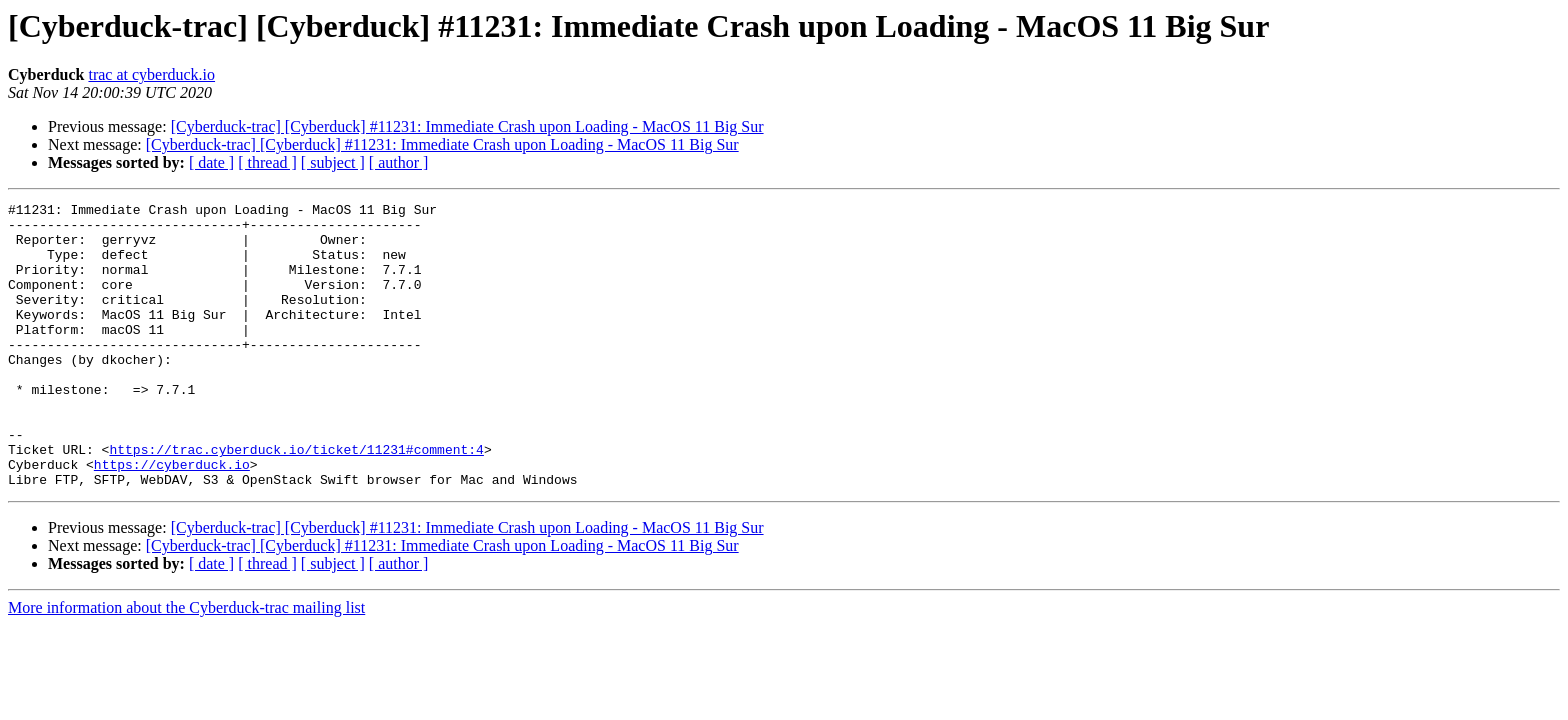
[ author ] (399, 162)
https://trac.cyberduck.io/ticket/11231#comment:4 (296, 500)
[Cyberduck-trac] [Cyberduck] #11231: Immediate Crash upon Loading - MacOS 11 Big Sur (467, 126)
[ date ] (211, 162)
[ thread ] (267, 162)
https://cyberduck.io (172, 518)
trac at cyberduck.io (151, 74)
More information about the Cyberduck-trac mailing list (186, 664)
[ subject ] (333, 162)
